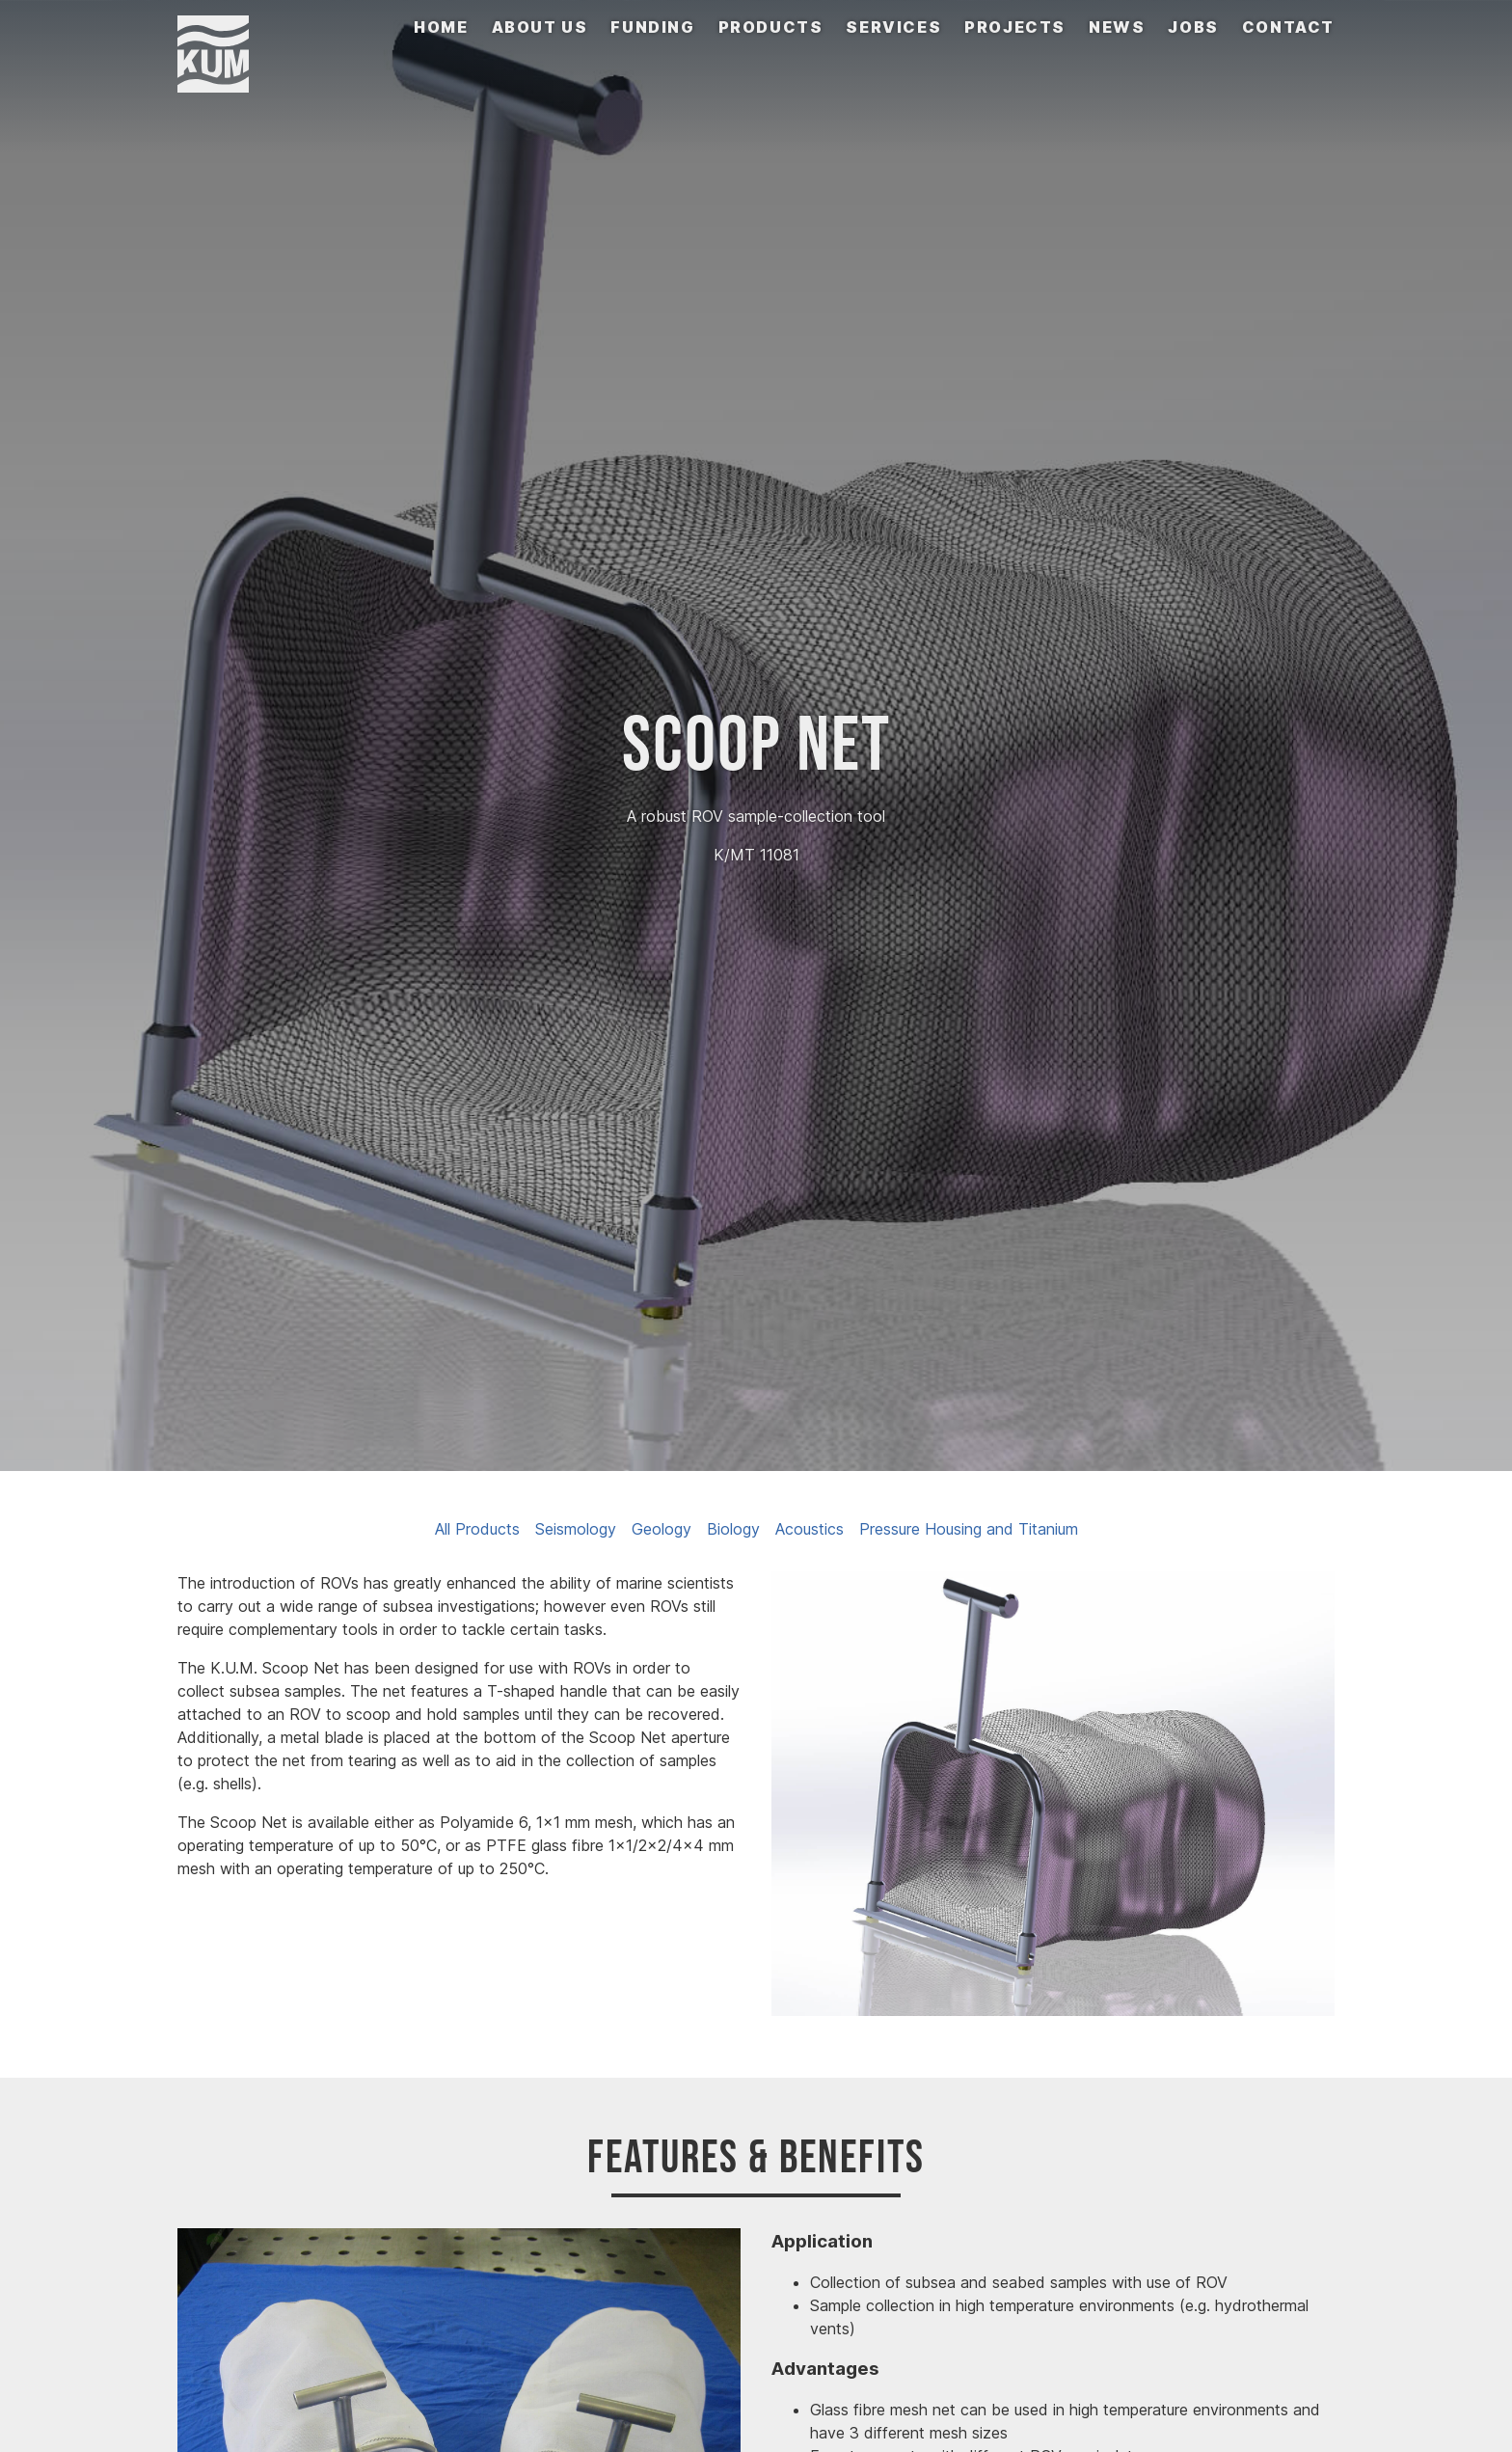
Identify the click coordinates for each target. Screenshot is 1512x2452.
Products (771, 27)
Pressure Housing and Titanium (968, 1529)
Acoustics (809, 1529)
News (1117, 27)
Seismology (575, 1529)
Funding (652, 27)
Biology (733, 1529)
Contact (1288, 27)
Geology (661, 1529)
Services (893, 27)
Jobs (1193, 27)
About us (540, 27)
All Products (477, 1529)
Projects (1015, 27)
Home (441, 27)
